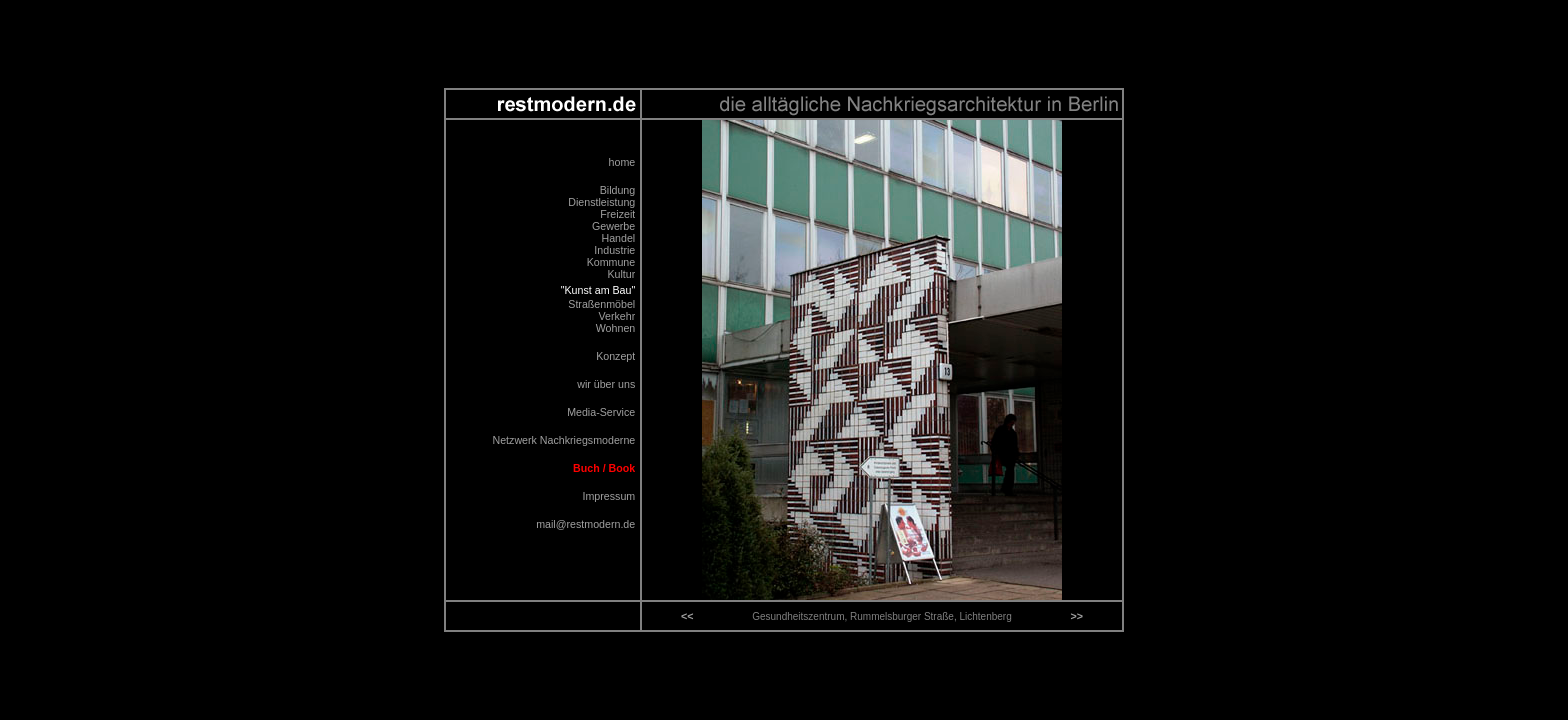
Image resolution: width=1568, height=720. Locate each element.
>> (1076, 616)
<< (687, 616)
